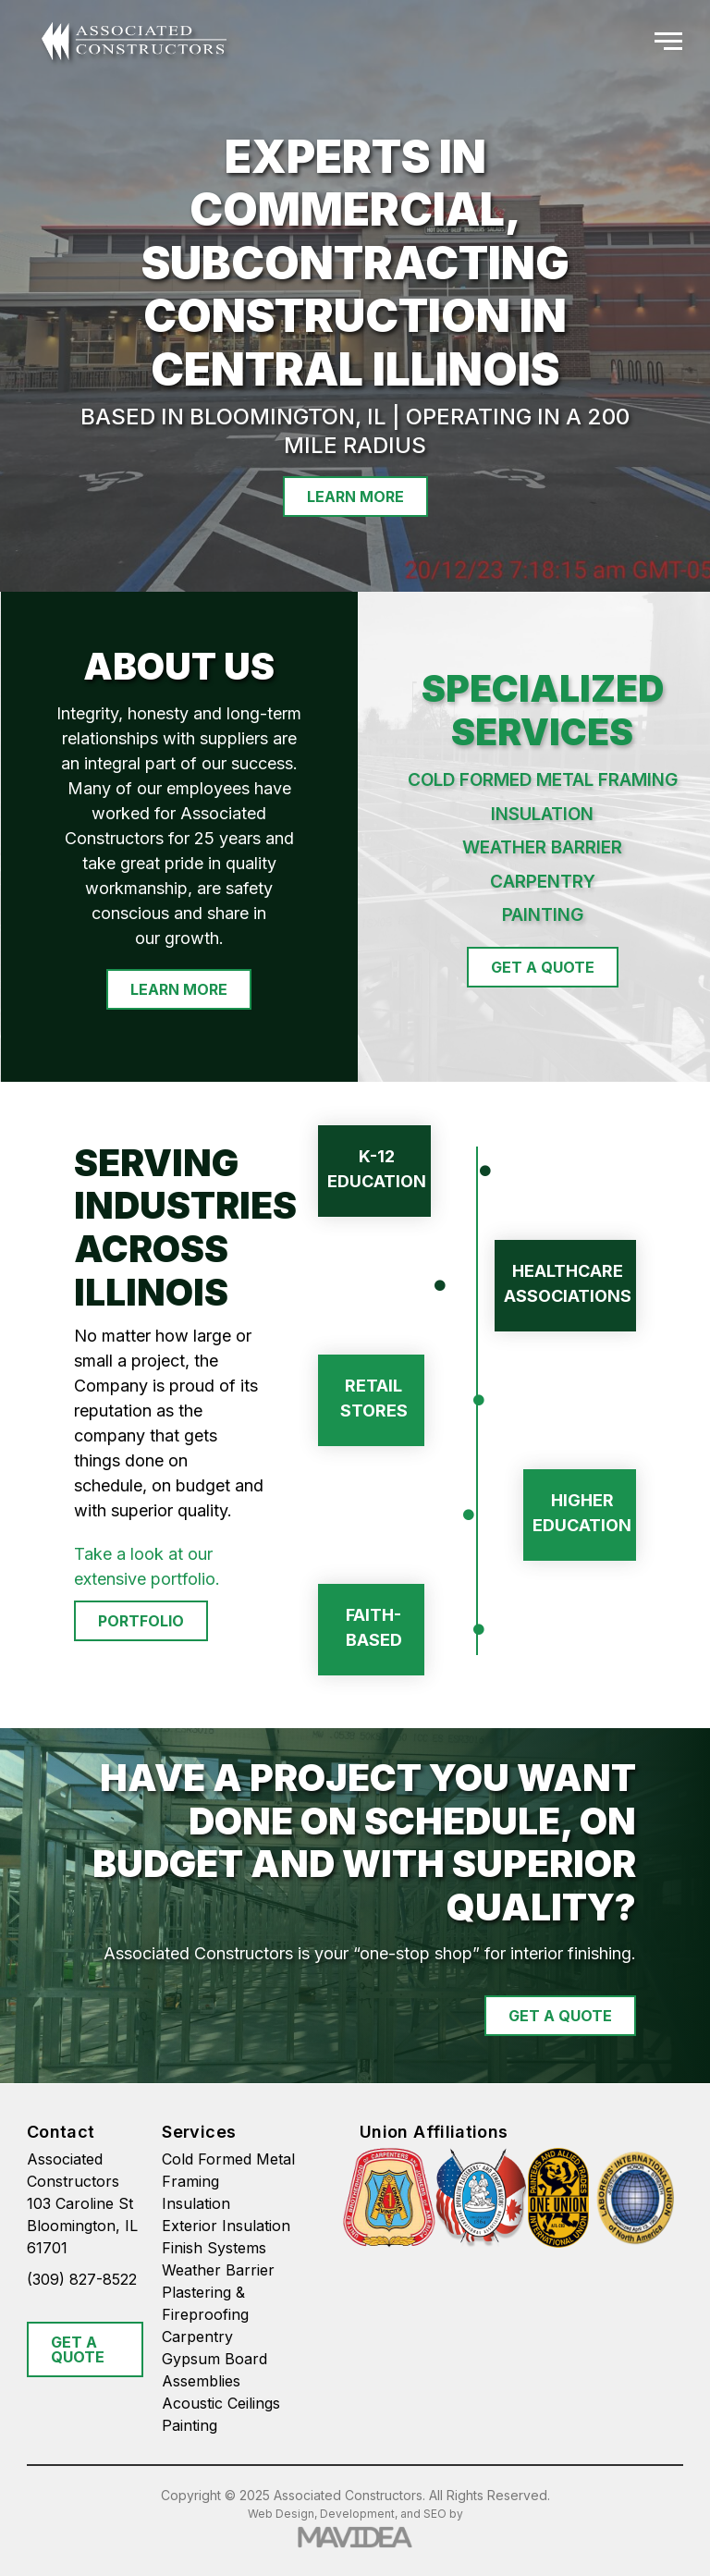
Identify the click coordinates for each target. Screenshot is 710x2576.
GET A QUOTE (77, 2349)
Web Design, (282, 2514)
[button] (668, 41)
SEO (435, 2514)
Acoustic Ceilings (221, 2403)
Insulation (196, 2203)
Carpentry (197, 2336)
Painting (189, 2425)
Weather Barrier (218, 2270)
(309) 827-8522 (82, 2279)
